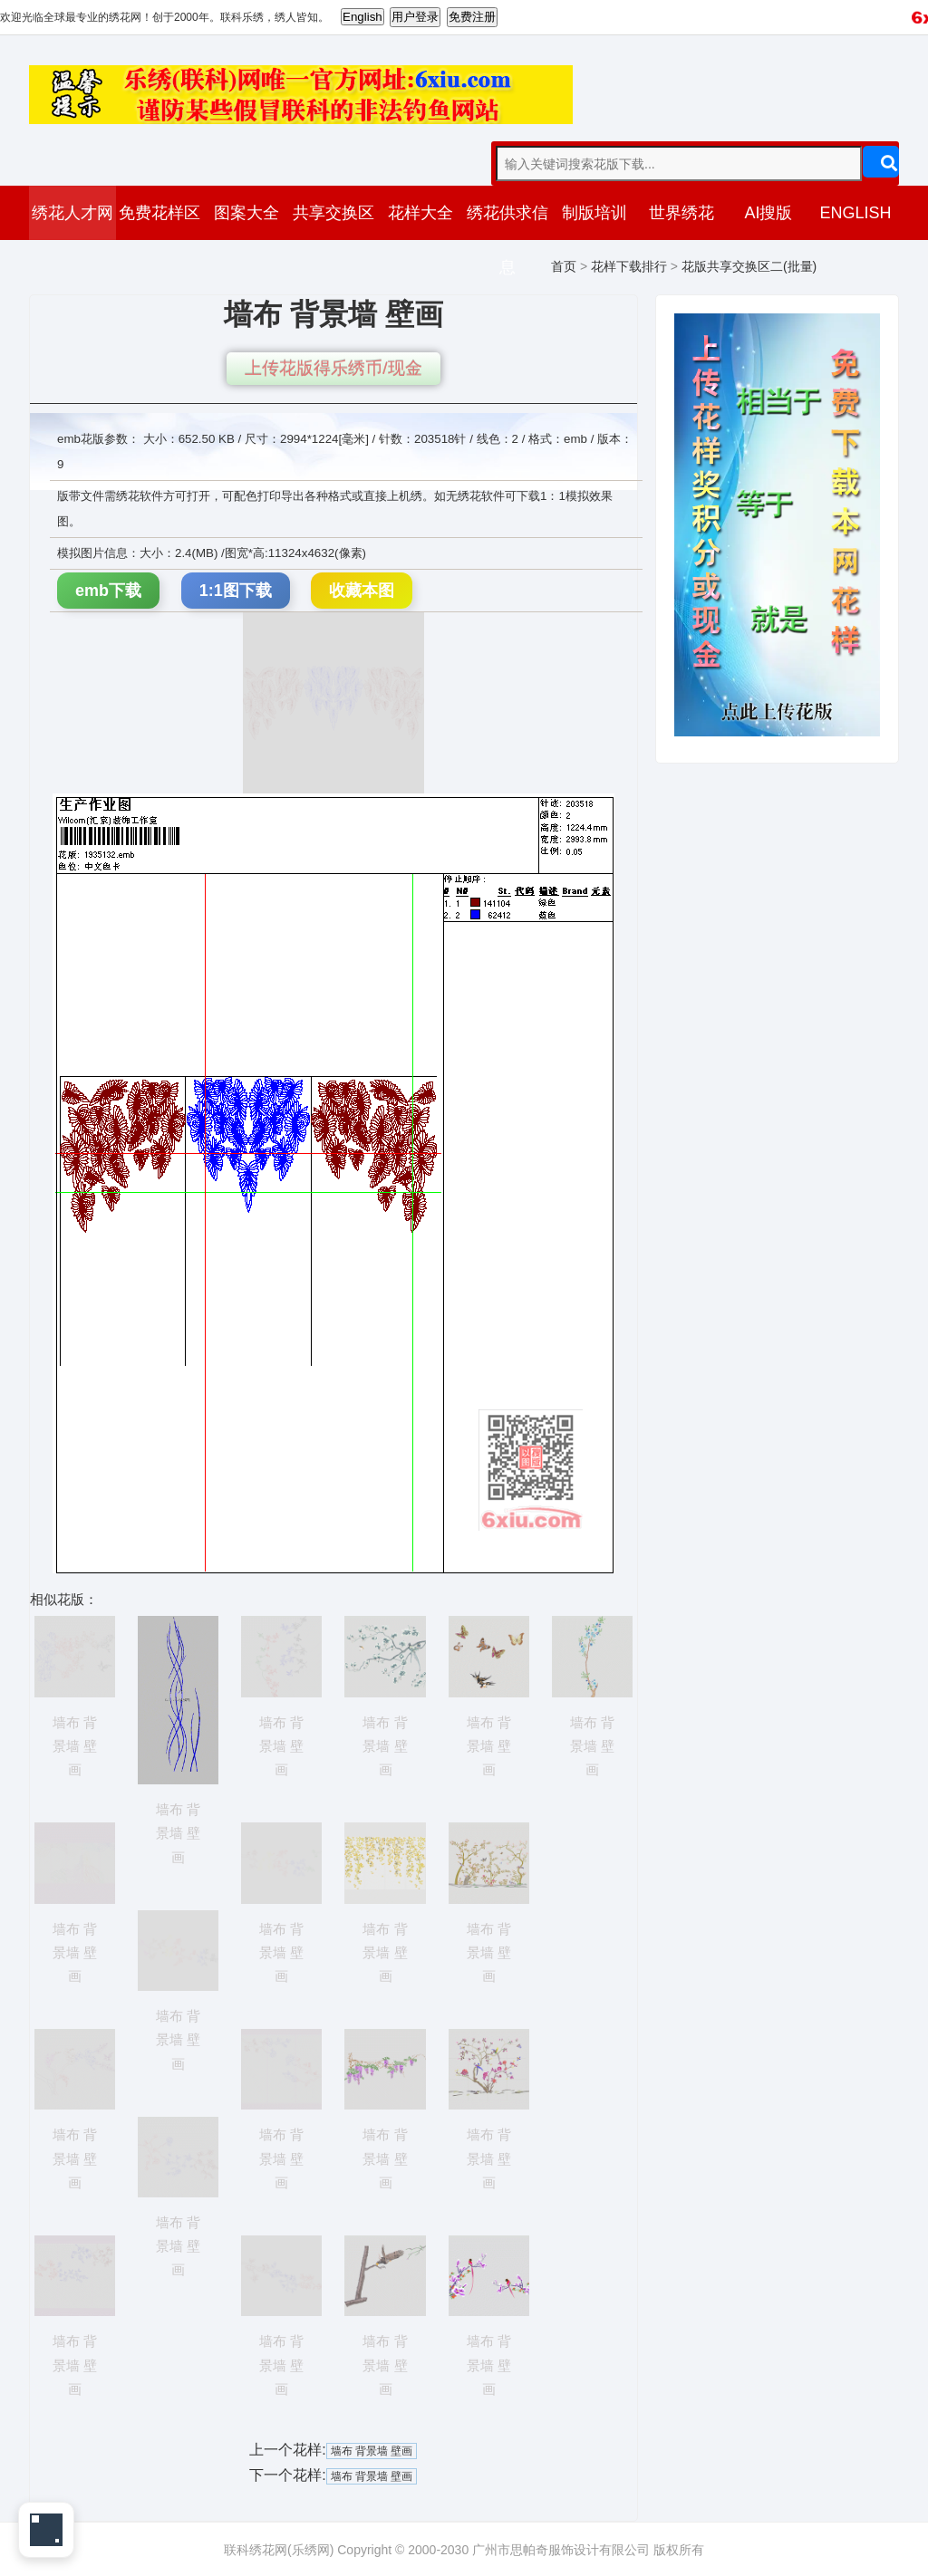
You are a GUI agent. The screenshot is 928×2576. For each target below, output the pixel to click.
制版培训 (594, 213)
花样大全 (420, 213)
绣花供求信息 (507, 240)
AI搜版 (768, 213)
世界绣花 (681, 213)
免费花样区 (159, 213)
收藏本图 (361, 591)
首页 (563, 266)
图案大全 (246, 213)
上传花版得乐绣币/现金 (333, 368)
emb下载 (108, 591)
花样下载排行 (629, 266)
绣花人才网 (72, 213)
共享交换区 (333, 213)
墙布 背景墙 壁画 (371, 2451)
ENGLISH (855, 213)
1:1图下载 (235, 591)
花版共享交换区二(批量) (749, 266)
